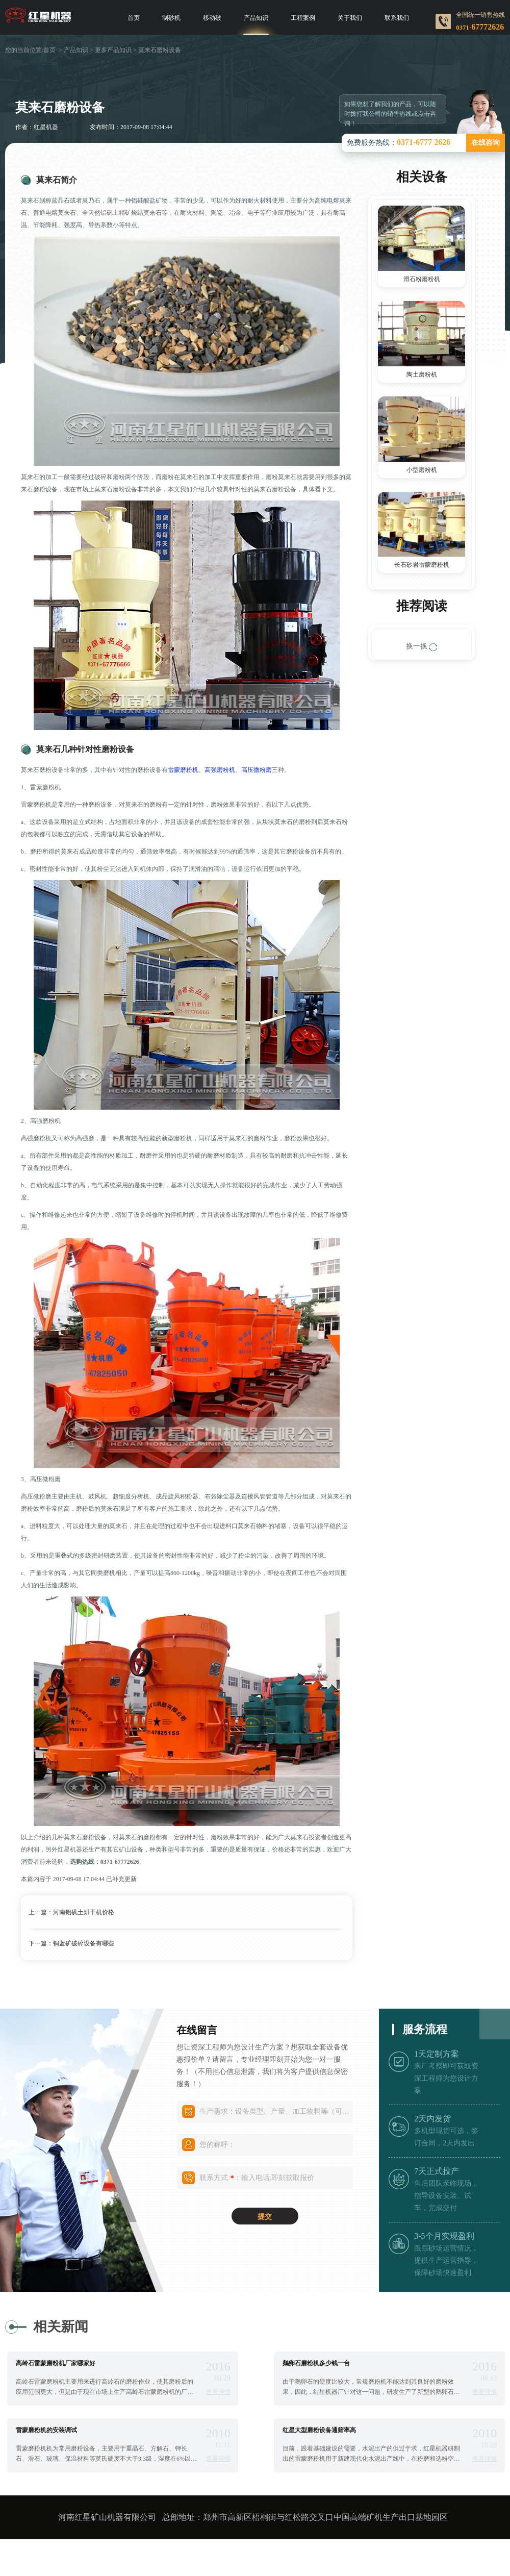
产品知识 (256, 18)
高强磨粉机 (220, 769)
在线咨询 (485, 142)
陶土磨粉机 (421, 374)
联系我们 (397, 18)
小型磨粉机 (421, 469)
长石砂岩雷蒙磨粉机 (421, 564)
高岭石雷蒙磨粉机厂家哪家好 (55, 2363)
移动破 (212, 18)
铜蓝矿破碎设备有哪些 (83, 1943)
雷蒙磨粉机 (183, 769)
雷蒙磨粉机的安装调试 (46, 2430)
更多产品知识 (113, 50)
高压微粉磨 (256, 769)
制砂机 (171, 18)
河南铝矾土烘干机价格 (83, 1912)
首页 (134, 18)
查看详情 (218, 2391)
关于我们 (350, 18)
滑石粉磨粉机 (421, 279)
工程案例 (303, 18)
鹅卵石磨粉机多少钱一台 (316, 2363)
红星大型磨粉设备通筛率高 (319, 2430)
